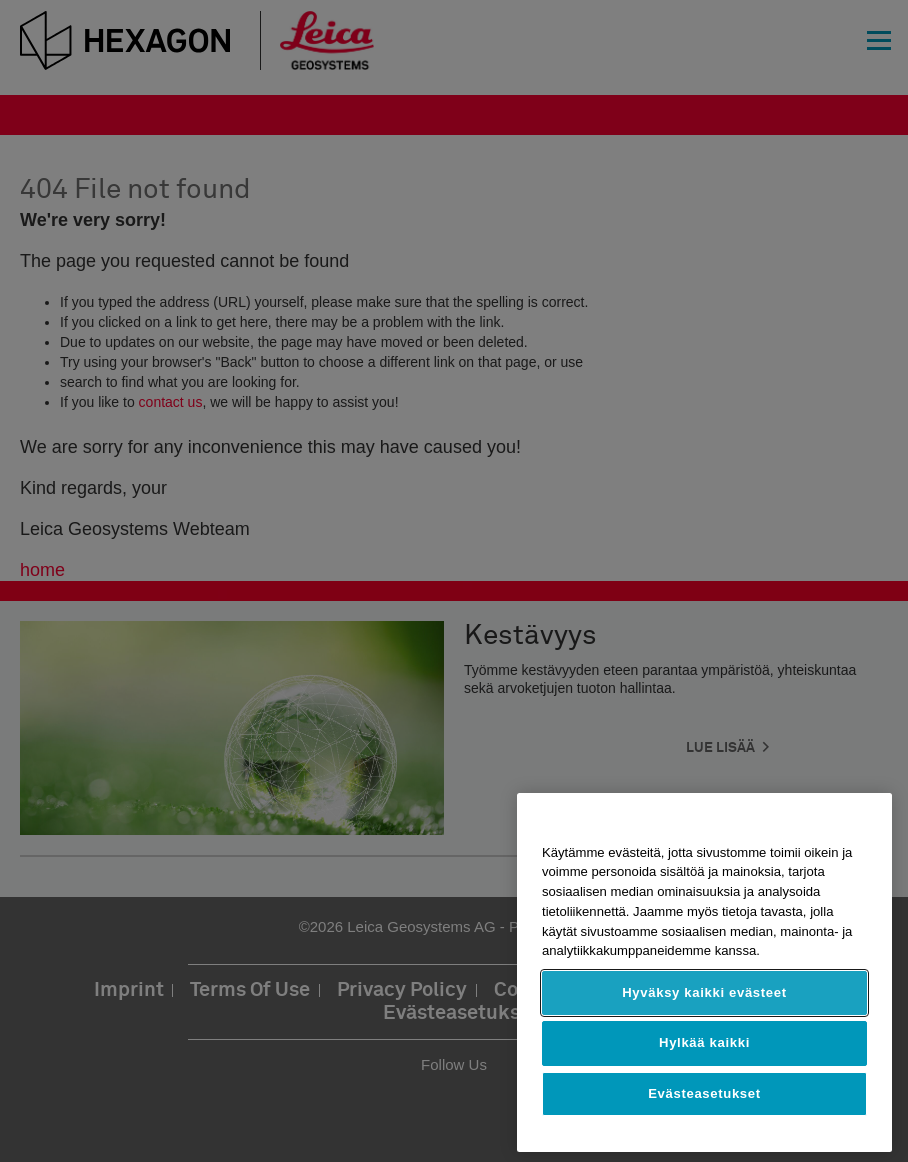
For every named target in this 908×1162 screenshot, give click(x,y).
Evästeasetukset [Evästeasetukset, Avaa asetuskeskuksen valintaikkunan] (704, 1093)
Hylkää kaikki (704, 1042)
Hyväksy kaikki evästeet (704, 992)
